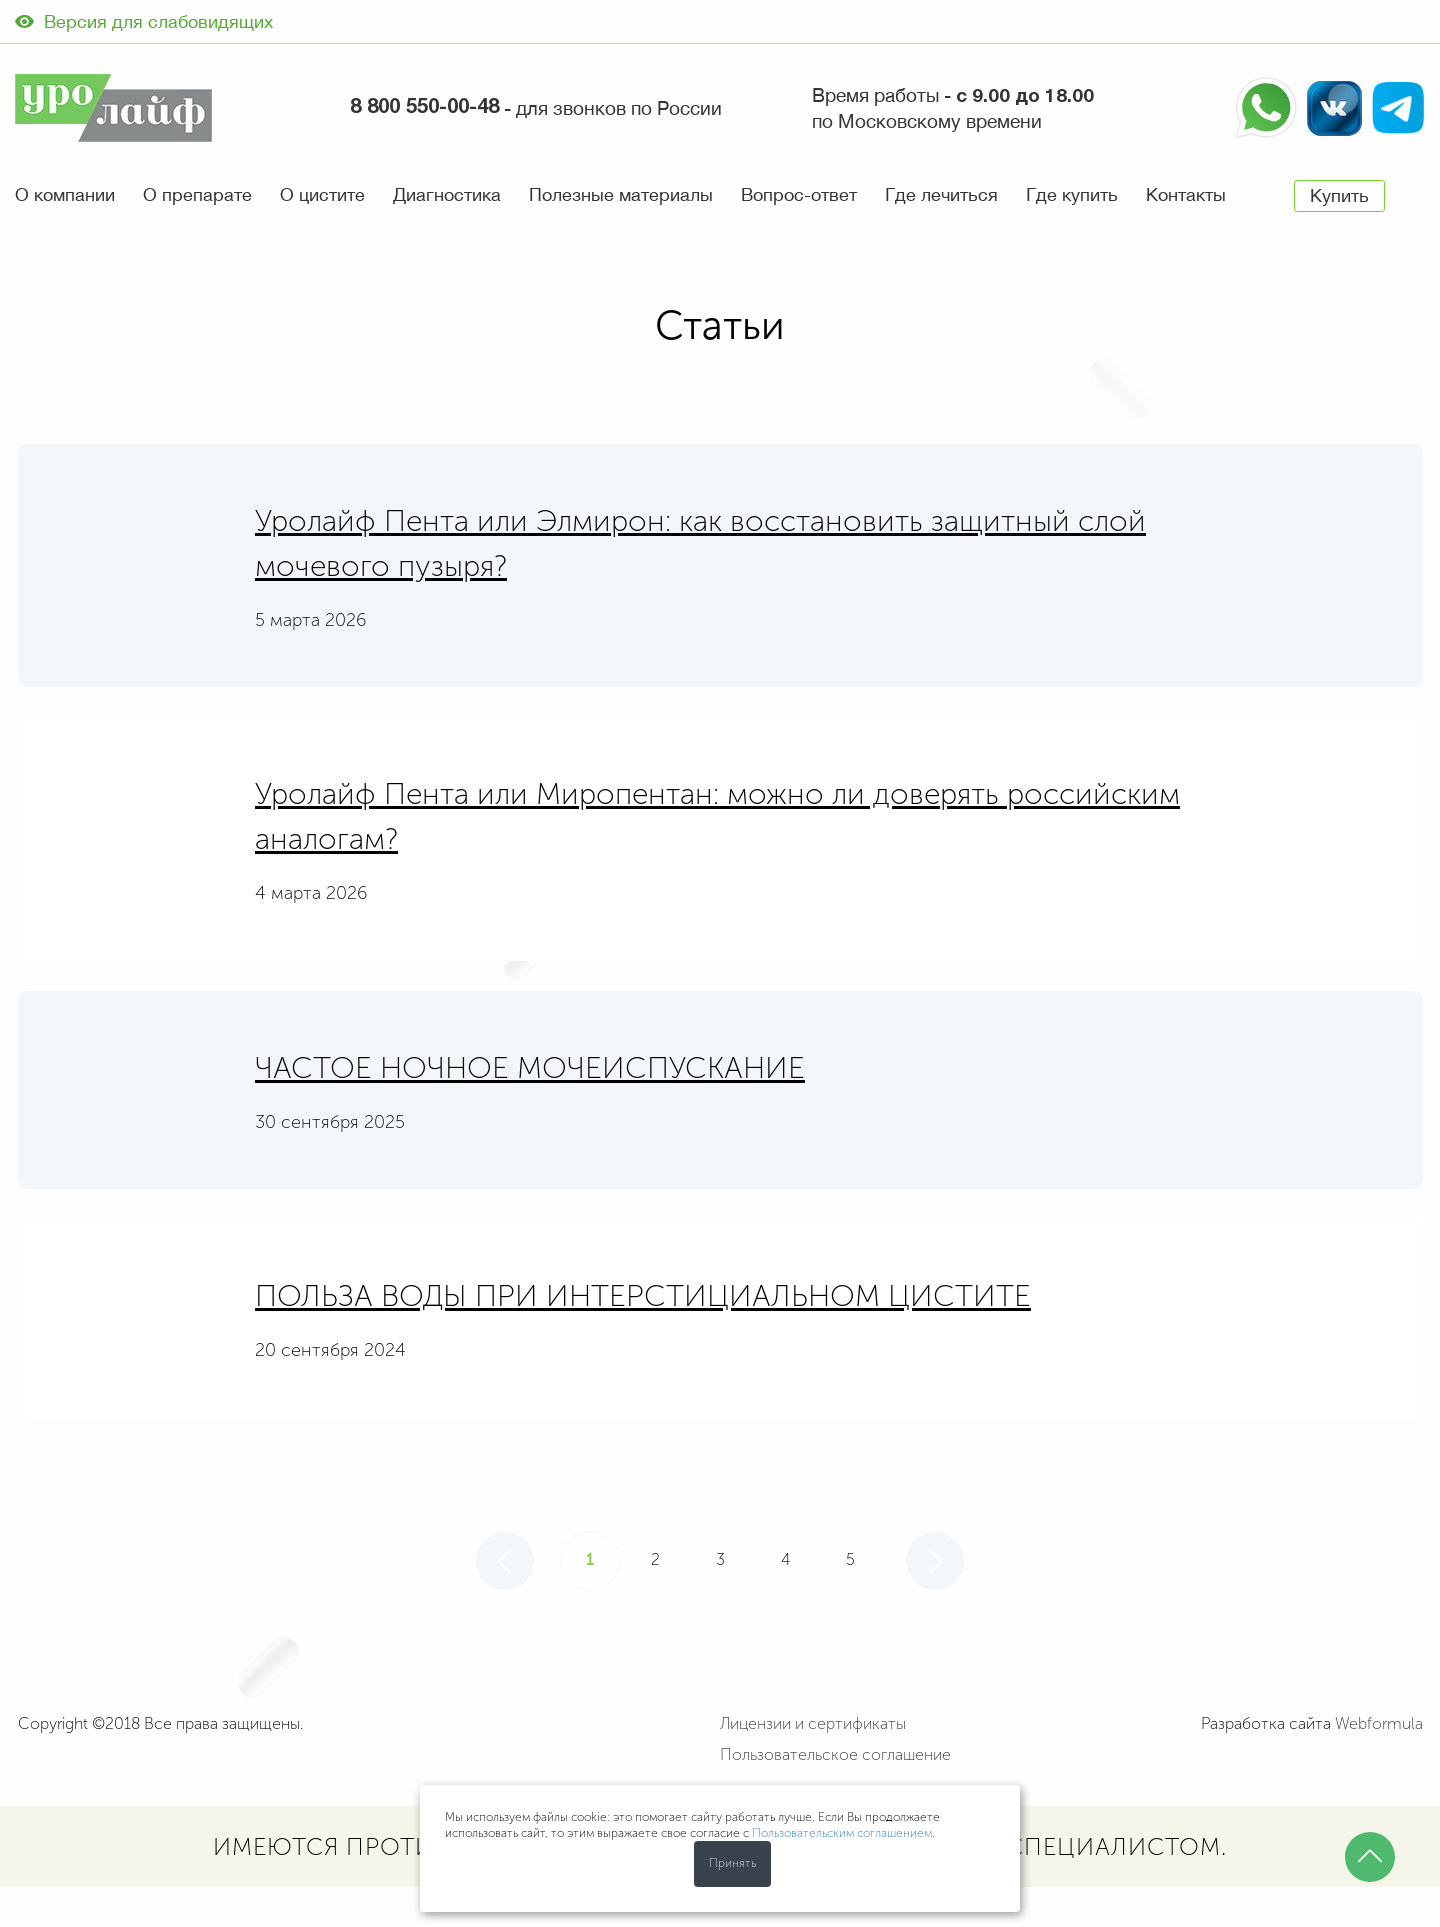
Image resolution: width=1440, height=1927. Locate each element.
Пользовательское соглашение (835, 1754)
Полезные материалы (621, 194)
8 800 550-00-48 (424, 108)
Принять (732, 1863)
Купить (1339, 195)
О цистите (322, 194)
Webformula (1379, 1723)
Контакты (1186, 194)
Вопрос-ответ (799, 194)
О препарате (197, 194)
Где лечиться (941, 194)
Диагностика (447, 194)
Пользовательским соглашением (842, 1833)
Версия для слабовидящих (144, 21)
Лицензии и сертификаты (813, 1723)
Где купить (1072, 194)
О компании (65, 194)
